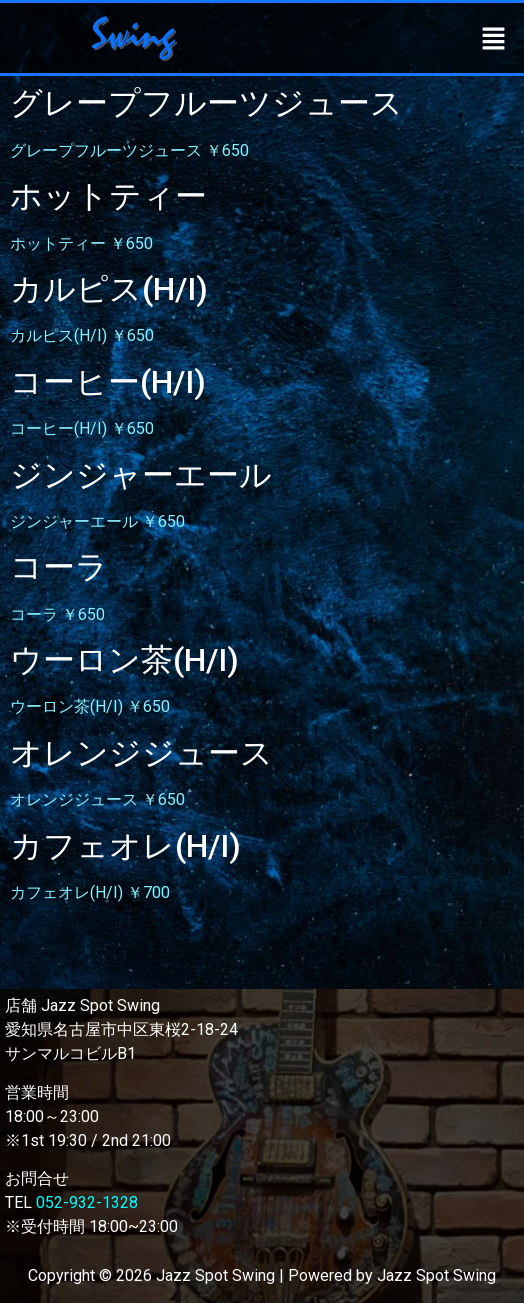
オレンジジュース (141, 753)
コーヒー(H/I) (108, 382)
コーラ (59, 567)
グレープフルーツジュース (206, 103)
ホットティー (108, 196)
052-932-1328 (87, 1202)
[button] (494, 38)
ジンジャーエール (141, 475)
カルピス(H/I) (109, 289)
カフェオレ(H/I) (125, 846)
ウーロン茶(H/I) (124, 660)
